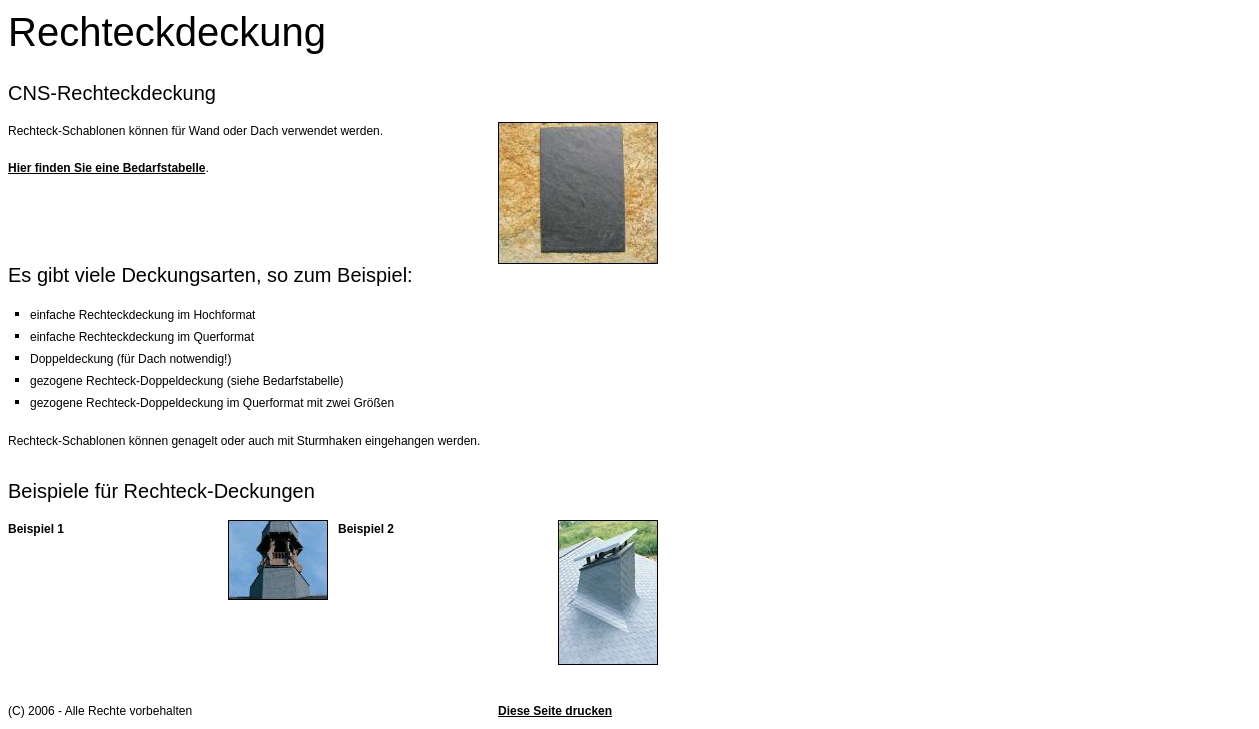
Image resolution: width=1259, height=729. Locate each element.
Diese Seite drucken (555, 711)
